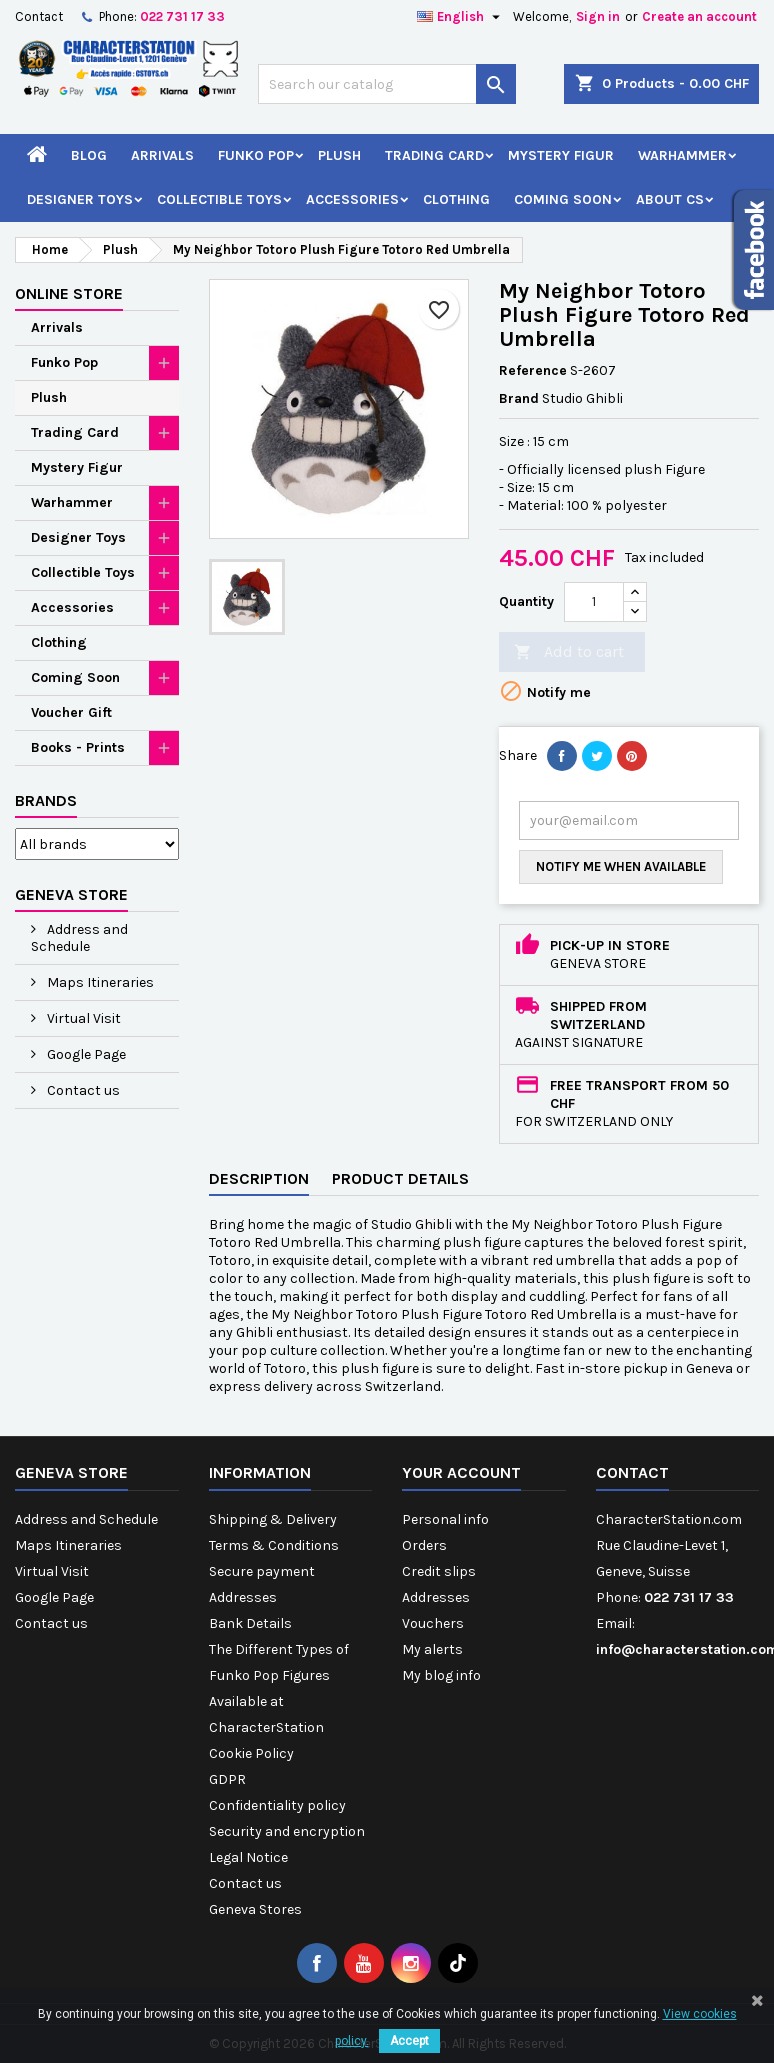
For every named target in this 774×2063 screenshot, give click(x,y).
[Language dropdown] (461, 17)
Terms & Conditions (274, 1545)
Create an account (699, 16)
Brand (519, 398)
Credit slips (439, 1571)
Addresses (243, 1597)
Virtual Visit (82, 1018)
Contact (39, 16)
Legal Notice (248, 1857)
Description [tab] (259, 1178)
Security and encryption (287, 1831)
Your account (461, 1472)
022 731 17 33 (182, 16)
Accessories (352, 199)
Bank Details (250, 1623)
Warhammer (682, 155)
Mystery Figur (561, 155)
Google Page (85, 1054)
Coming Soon (563, 199)
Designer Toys (80, 199)
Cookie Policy (251, 1753)
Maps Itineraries (99, 982)
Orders (424, 1545)
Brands (46, 800)
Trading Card (434, 155)
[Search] (387, 84)
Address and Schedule (79, 938)
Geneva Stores (255, 1909)
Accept (409, 2041)
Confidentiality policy (277, 1805)
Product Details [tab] (400, 1178)
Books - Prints (78, 747)
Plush (339, 155)
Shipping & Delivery (273, 1519)
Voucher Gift (71, 712)
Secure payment (262, 1571)
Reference (533, 370)
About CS (670, 199)
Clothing (456, 199)
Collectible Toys (219, 199)
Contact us (82, 1090)
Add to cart (569, 652)
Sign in (598, 16)
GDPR (227, 1779)
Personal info (445, 1519)
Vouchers (433, 1623)
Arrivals (162, 155)
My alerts (432, 1649)
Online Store (69, 293)
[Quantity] (594, 602)
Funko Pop (256, 155)
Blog (89, 155)
